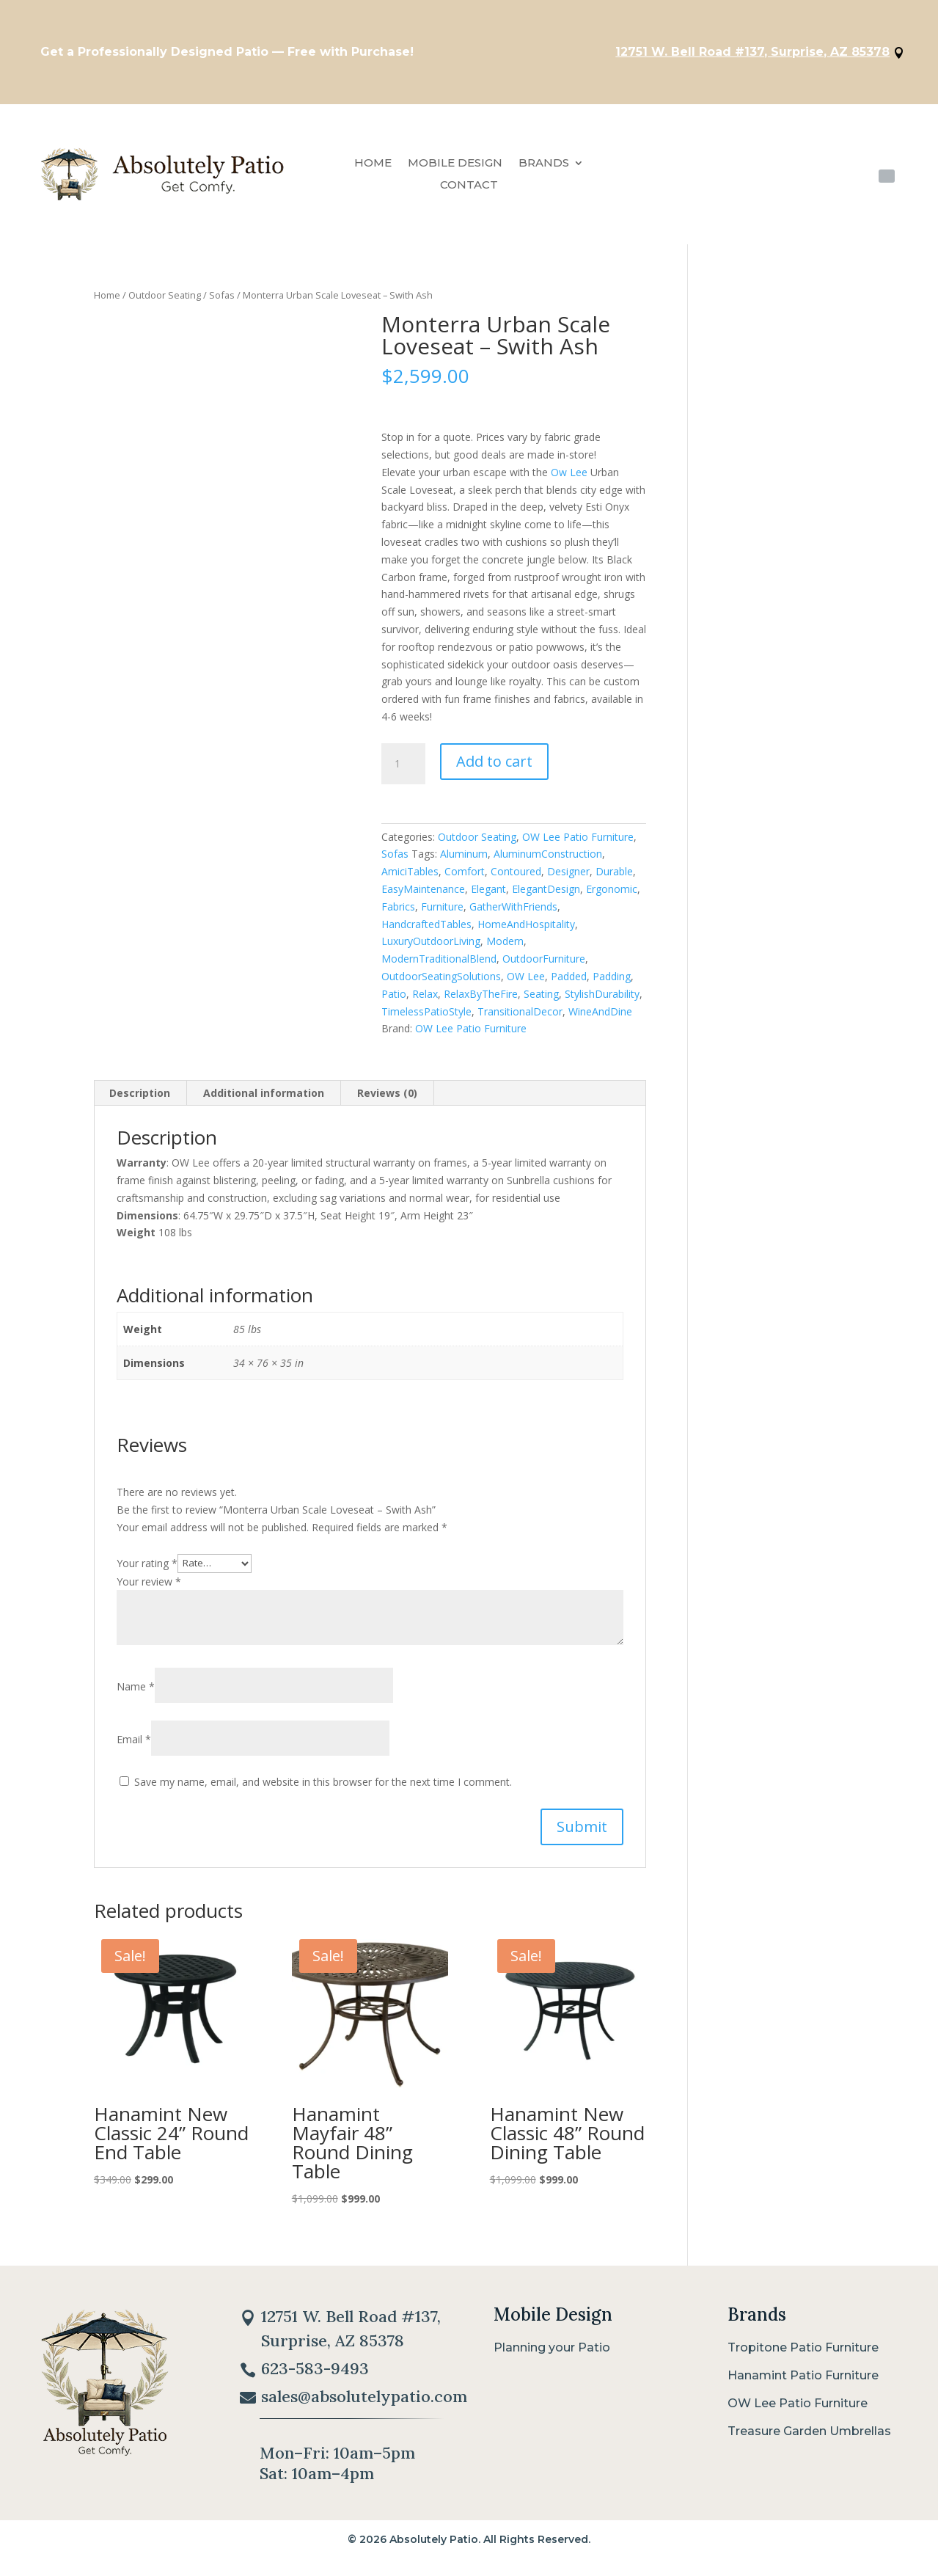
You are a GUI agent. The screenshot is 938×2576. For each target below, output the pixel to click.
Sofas (222, 301)
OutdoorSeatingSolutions (441, 983)
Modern (505, 948)
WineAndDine (600, 1018)
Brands (544, 171)
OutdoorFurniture (543, 966)
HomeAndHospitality (526, 931)
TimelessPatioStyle (426, 1018)
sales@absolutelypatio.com (364, 2412)
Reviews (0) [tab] (387, 1100)
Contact (469, 193)
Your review (149, 1588)
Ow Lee (569, 479)
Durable (614, 879)
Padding (612, 983)
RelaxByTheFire (481, 1000)
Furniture (442, 913)
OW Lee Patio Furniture (578, 843)
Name (136, 1694)
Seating (541, 1000)
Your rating (147, 1570)
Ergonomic (611, 896)
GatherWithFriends (513, 913)
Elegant (488, 896)
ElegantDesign (546, 896)
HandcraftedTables (426, 931)
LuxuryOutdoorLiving (430, 948)
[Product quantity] (403, 770)
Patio (393, 1000)
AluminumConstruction (548, 861)
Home (373, 171)
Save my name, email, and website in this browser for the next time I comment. (323, 1789)
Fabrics (398, 913)
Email (134, 1747)
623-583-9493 (826, 180)
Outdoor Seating (164, 301)
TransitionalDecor (520, 1018)
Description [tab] (139, 1100)
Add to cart (494, 768)
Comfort (464, 879)
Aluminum (464, 861)
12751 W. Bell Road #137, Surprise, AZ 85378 (737, 55)
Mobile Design (455, 171)
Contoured (516, 879)
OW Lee (526, 983)
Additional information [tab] (263, 1100)
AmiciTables (410, 879)
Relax (425, 1000)
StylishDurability (602, 1000)
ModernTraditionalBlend (439, 966)
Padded (569, 983)
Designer (568, 879)
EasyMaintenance (423, 896)
